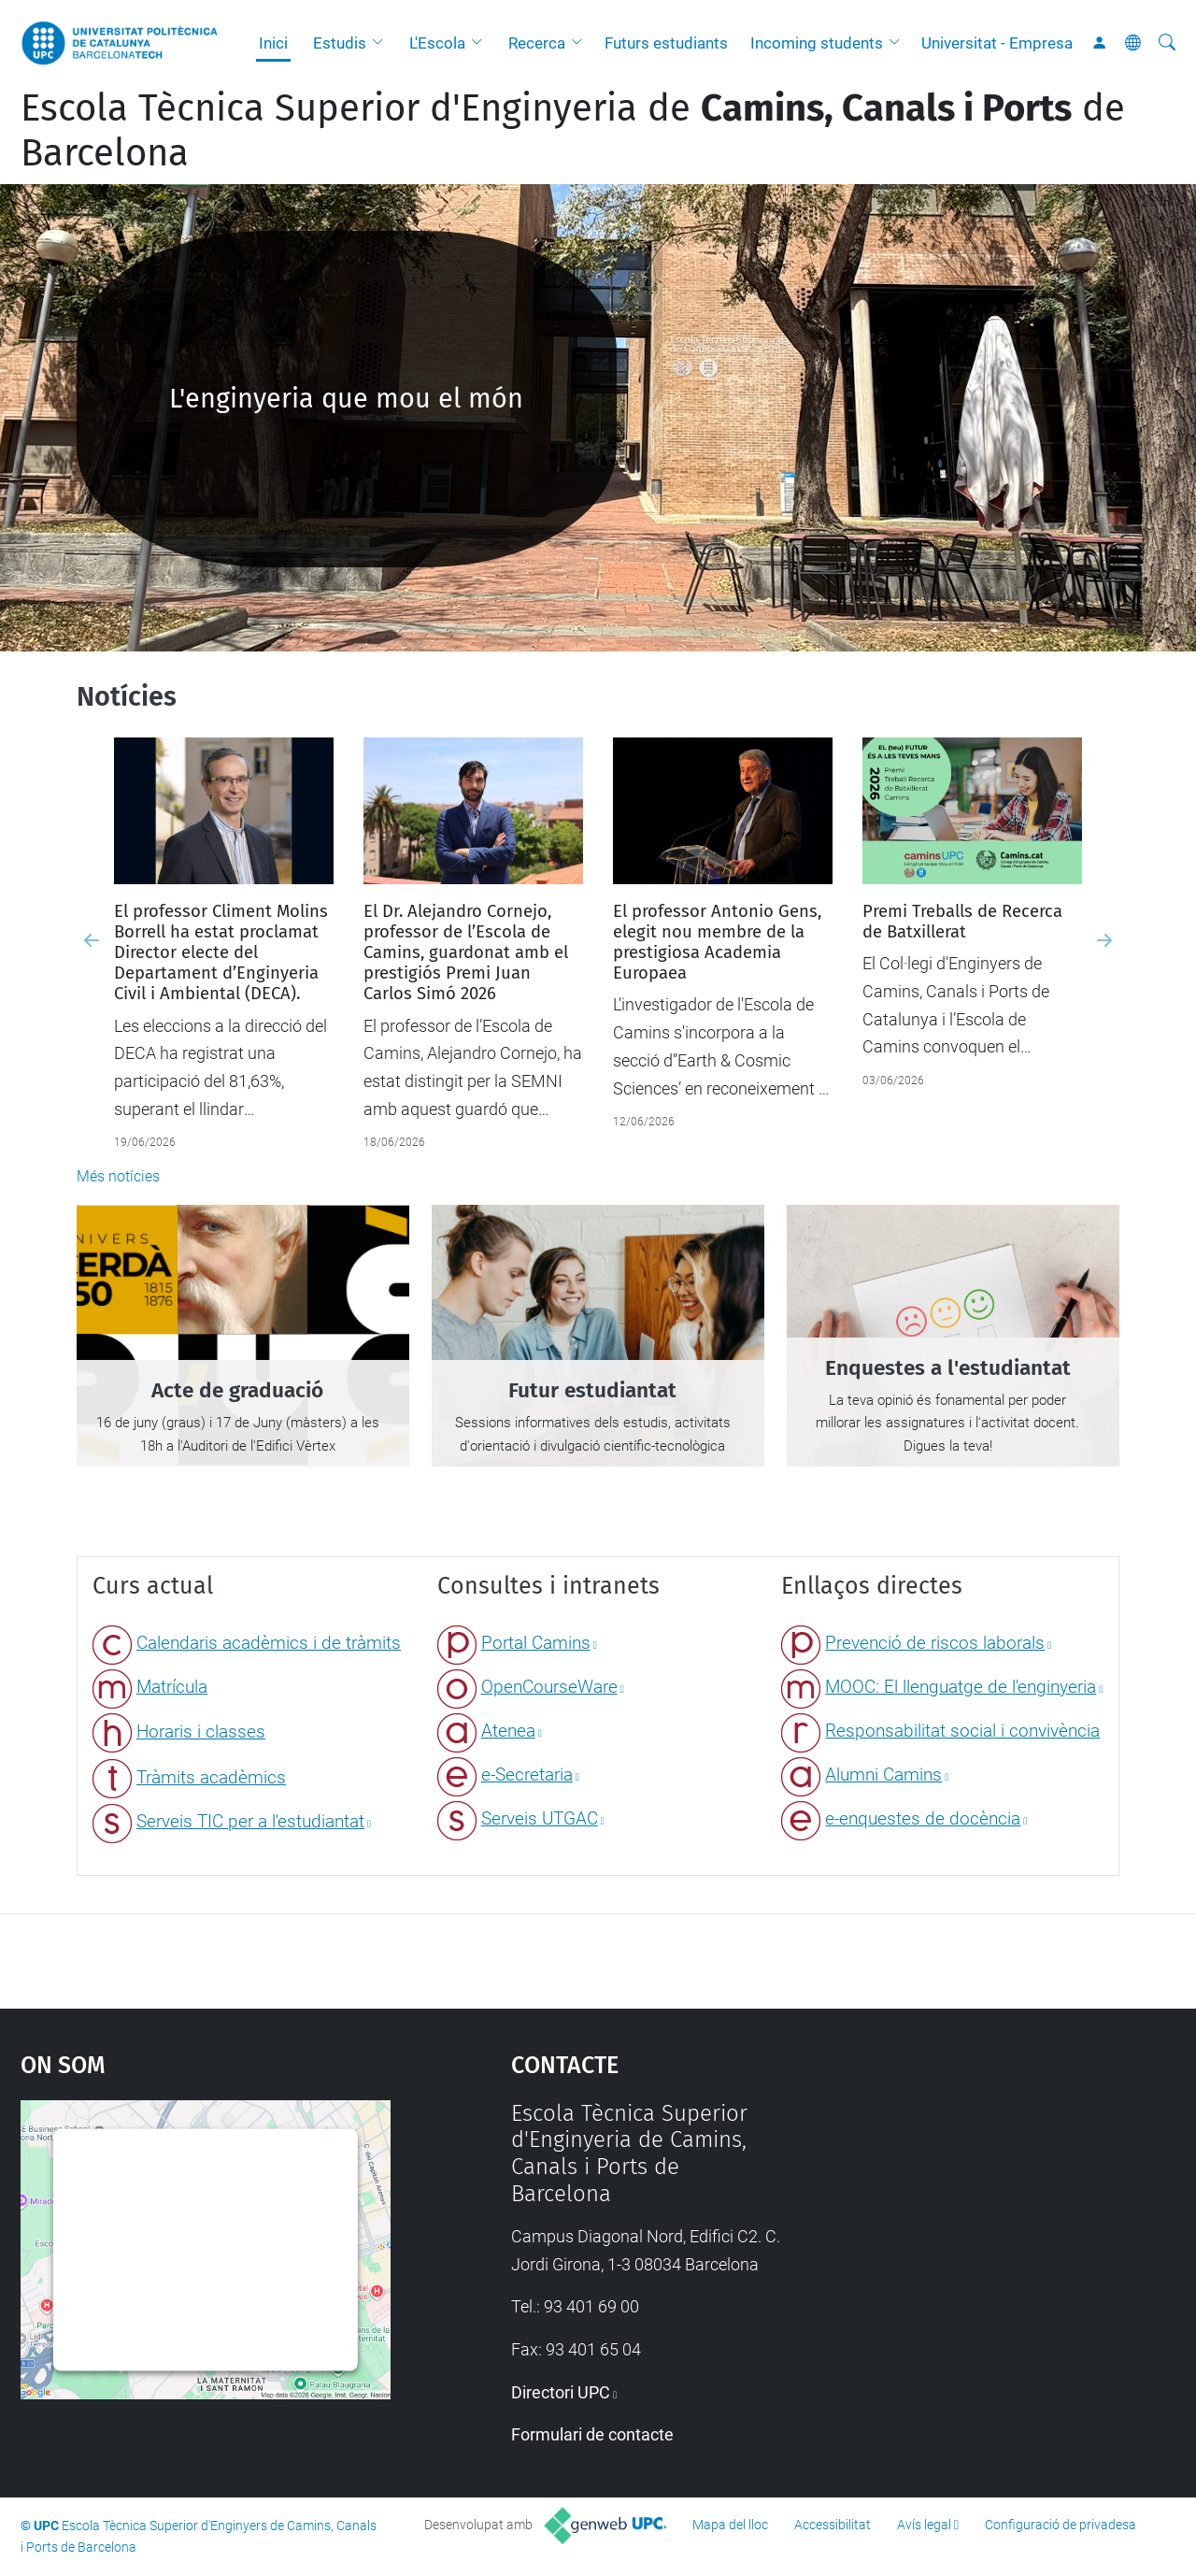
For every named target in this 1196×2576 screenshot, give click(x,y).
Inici (273, 43)
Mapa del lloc (730, 2524)
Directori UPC (560, 2392)
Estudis (339, 43)
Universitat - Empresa (997, 43)
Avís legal (924, 2524)
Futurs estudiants (666, 43)
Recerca (536, 43)
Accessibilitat (832, 2524)
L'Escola (437, 43)
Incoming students (816, 43)
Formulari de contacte (592, 2434)
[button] (382, 43)
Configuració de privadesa (1060, 2524)
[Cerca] (1167, 43)
